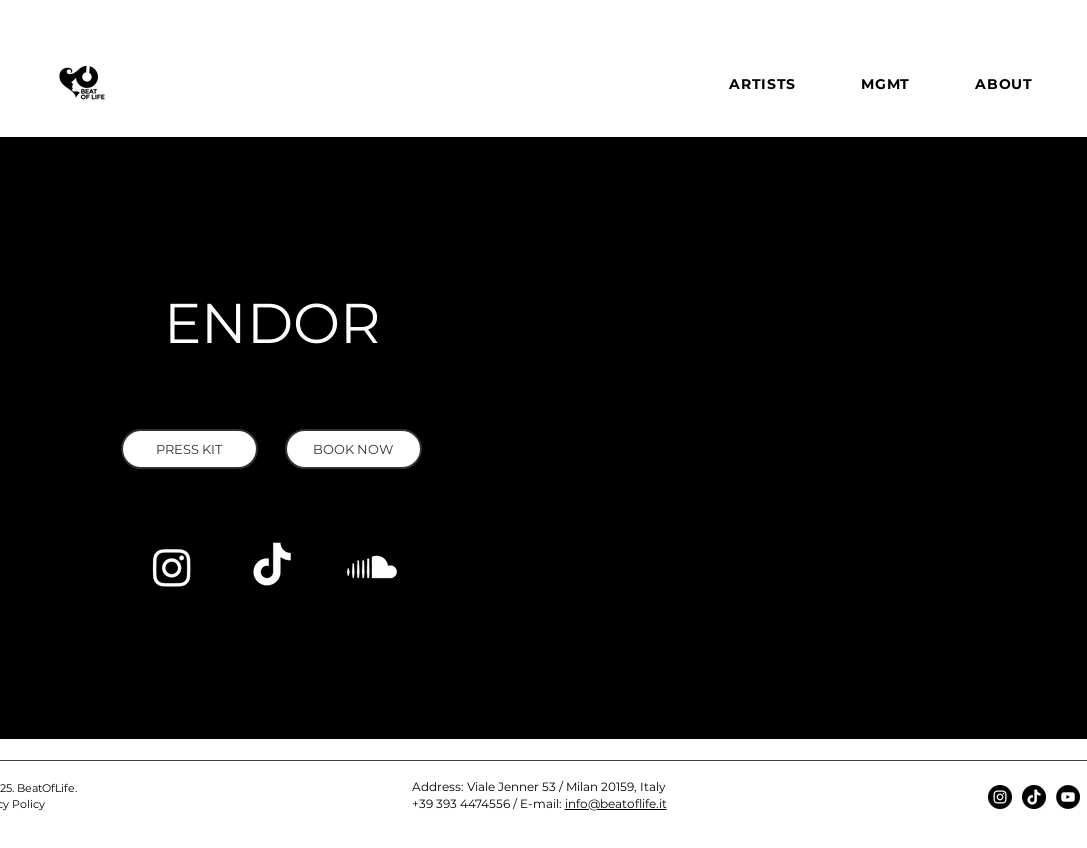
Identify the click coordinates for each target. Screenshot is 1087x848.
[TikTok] (272, 567)
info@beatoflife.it (616, 803)
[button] (189, 449)
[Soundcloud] (372, 567)
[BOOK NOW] (353, 449)
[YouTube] (1068, 797)
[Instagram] (172, 567)
